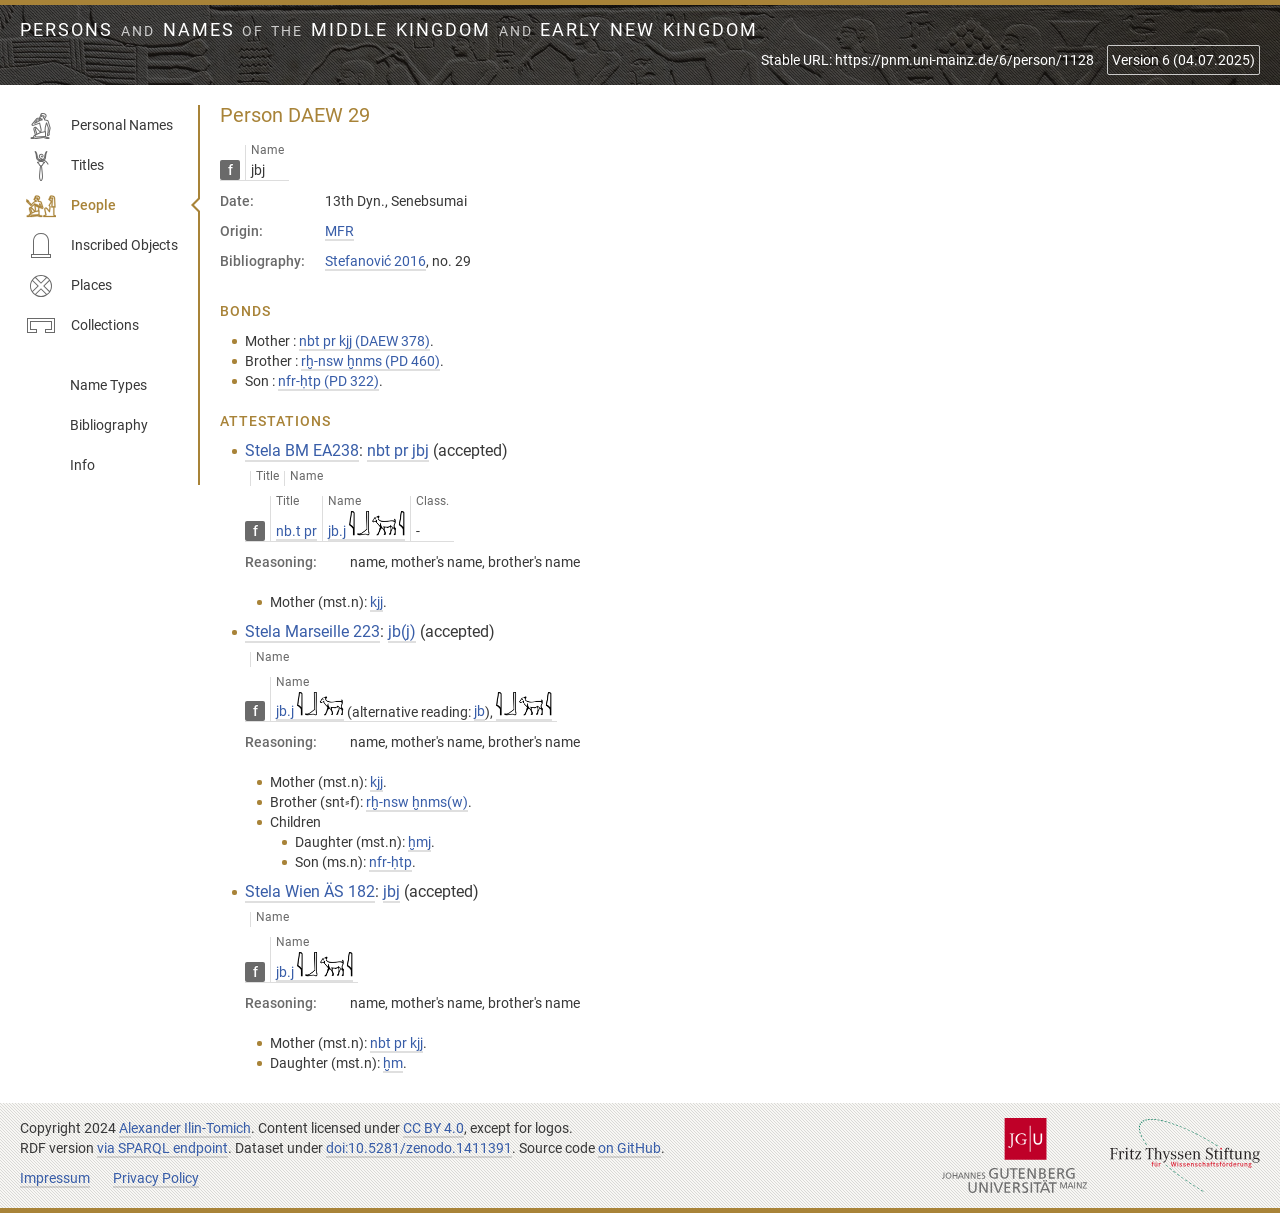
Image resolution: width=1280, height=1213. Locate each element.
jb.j (366, 531)
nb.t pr (296, 531)
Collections (82, 326)
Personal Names (99, 126)
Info (82, 465)
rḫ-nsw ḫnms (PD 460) (370, 361)
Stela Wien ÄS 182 (310, 891)
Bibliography (109, 425)
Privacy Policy (156, 1178)
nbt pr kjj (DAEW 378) (364, 341)
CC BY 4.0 (433, 1128)
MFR (339, 231)
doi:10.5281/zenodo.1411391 (419, 1148)
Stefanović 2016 (375, 261)
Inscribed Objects (102, 246)
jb (479, 711)
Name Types (108, 385)
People (71, 206)
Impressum (55, 1178)
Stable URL (927, 60)
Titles (65, 166)
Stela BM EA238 (302, 450)
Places (69, 286)
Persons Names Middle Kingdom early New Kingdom (389, 30)
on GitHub (629, 1148)
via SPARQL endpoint (162, 1148)
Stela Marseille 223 (312, 631)
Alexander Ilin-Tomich (185, 1128)
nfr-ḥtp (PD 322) (328, 381)
